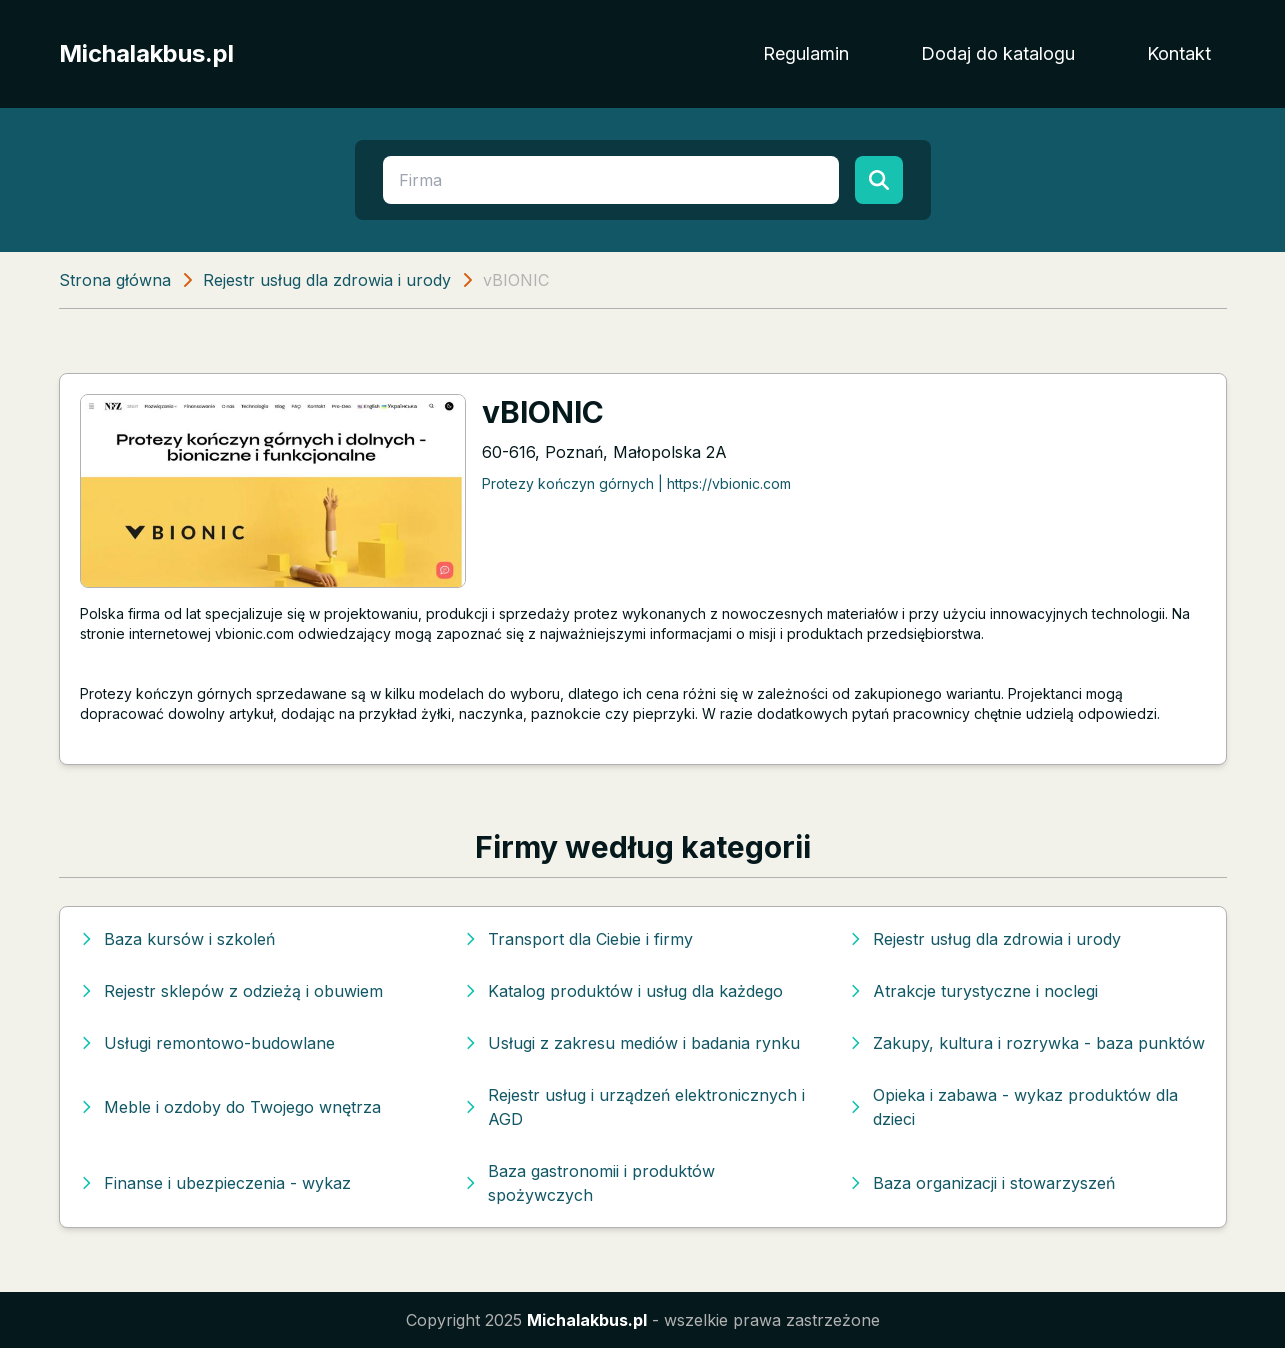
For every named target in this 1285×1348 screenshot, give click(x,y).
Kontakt (1179, 53)
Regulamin (806, 53)
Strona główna (115, 280)
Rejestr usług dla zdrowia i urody (327, 280)
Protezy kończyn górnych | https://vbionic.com (636, 483)
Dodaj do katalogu (998, 53)
